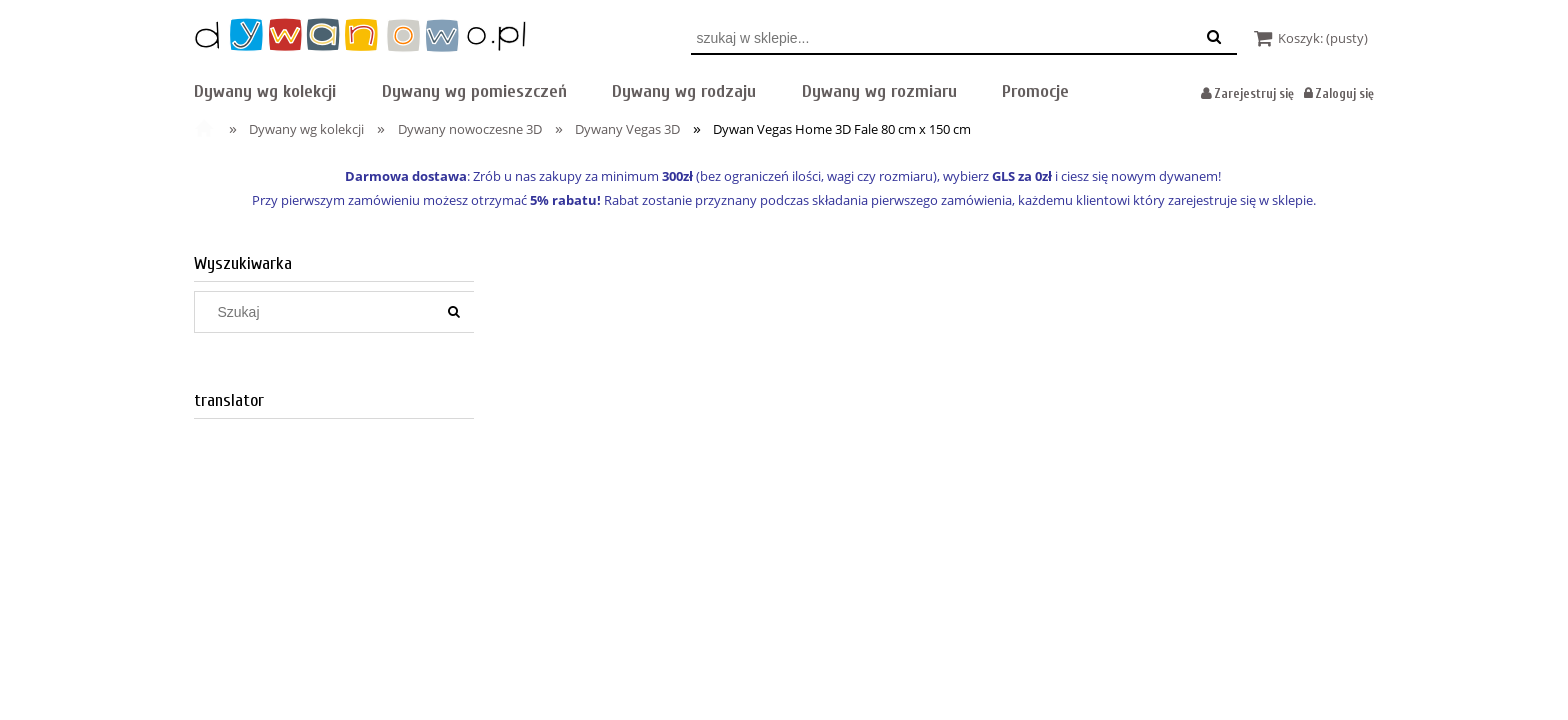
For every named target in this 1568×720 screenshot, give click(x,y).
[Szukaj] (454, 312)
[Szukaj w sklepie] (319, 312)
